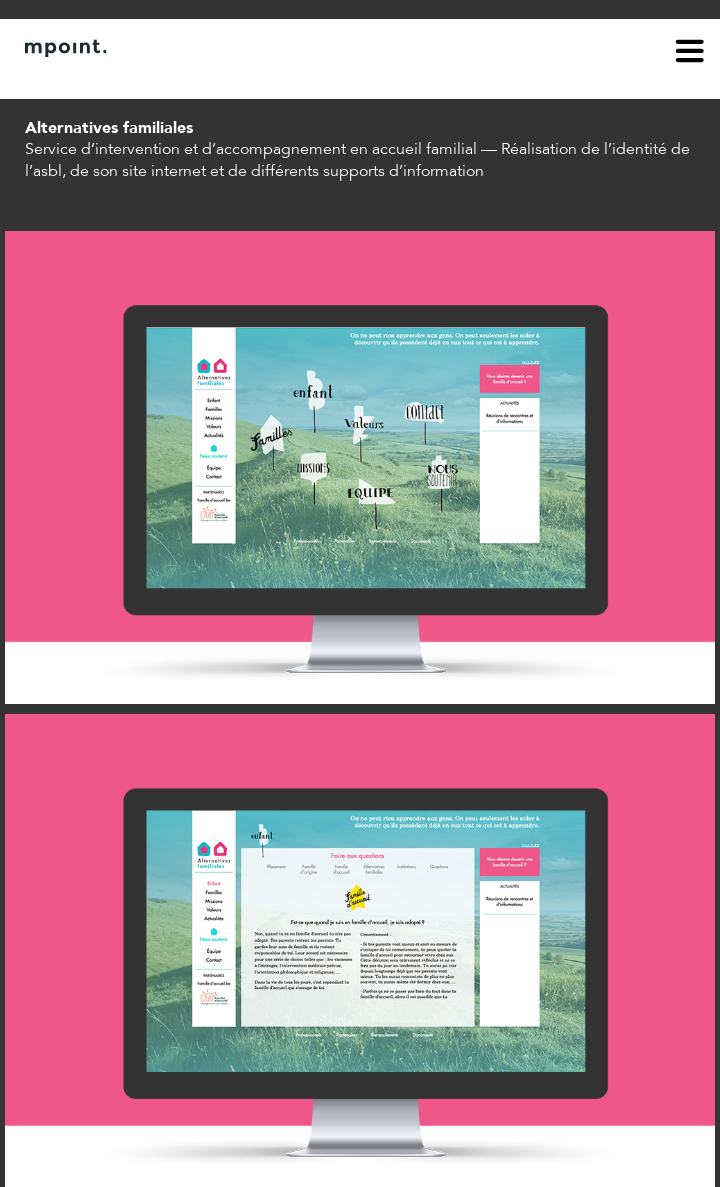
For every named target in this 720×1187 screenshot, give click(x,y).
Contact (137, 78)
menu (690, 54)
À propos (56, 78)
